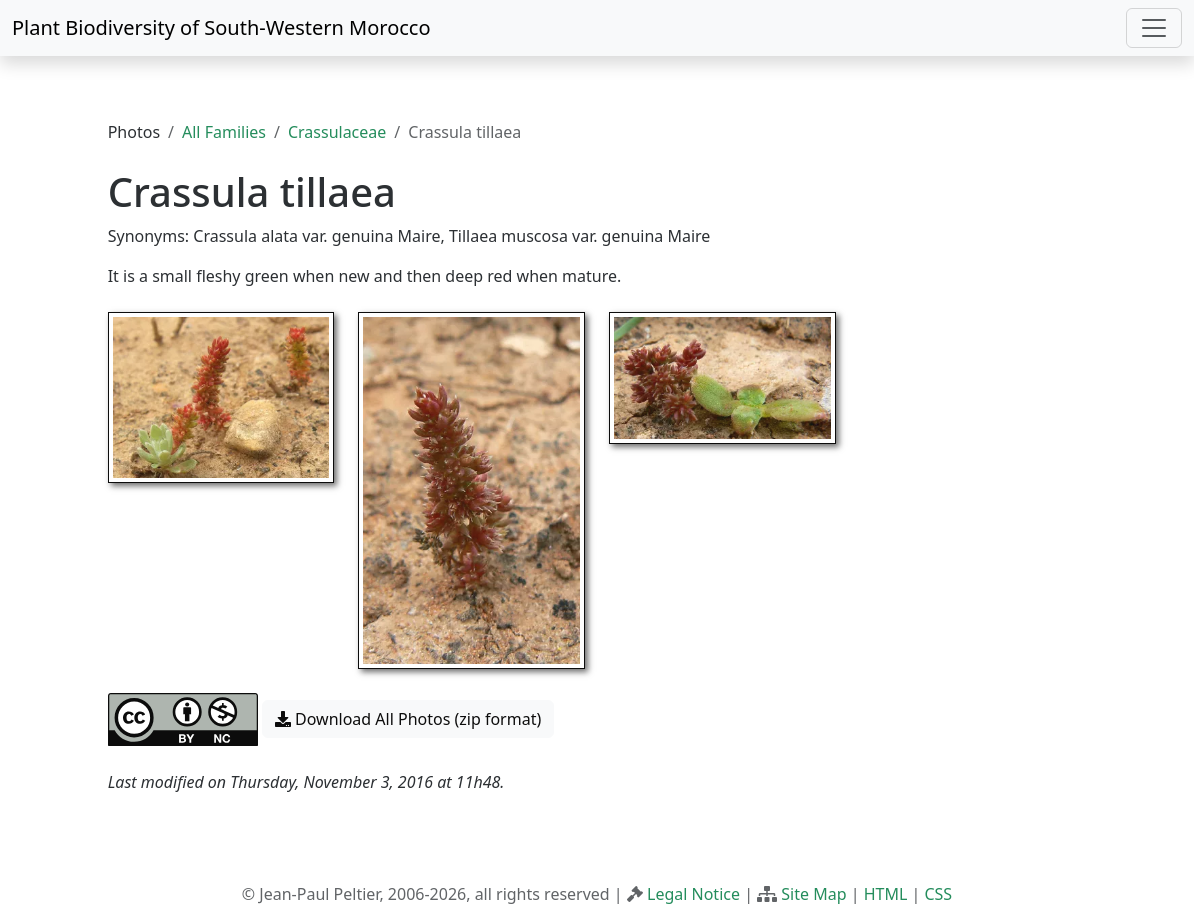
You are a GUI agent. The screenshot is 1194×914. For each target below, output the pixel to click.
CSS (938, 894)
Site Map (813, 894)
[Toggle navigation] (1154, 28)
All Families (224, 132)
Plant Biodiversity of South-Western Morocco (221, 27)
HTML (886, 894)
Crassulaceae (337, 132)
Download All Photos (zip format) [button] (408, 719)
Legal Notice (693, 894)
